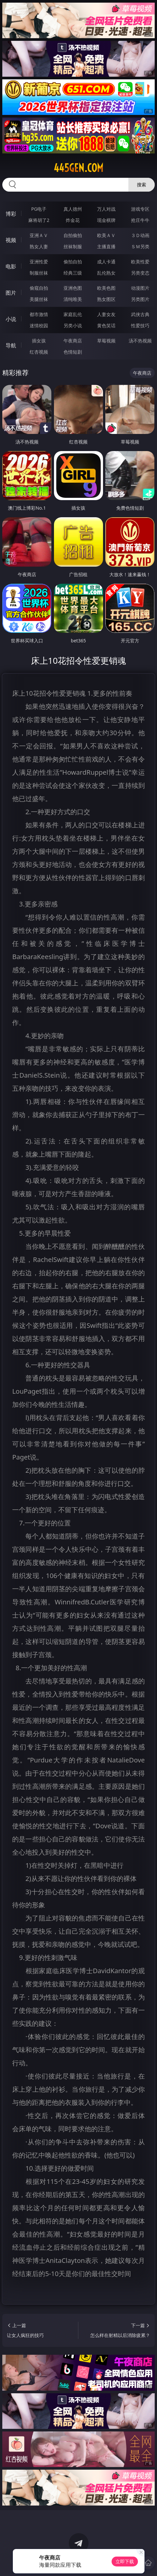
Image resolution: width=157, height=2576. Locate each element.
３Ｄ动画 (140, 235)
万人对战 (106, 209)
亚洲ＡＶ (39, 235)
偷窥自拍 (39, 288)
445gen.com (78, 167)
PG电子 (39, 209)
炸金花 (73, 220)
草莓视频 (106, 340)
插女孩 (39, 340)
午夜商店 (73, 340)
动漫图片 (140, 288)
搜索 (141, 184)
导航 (11, 345)
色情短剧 (73, 352)
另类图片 (140, 299)
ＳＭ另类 (140, 246)
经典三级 (73, 273)
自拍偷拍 (73, 235)
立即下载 (125, 2561)
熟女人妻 (39, 246)
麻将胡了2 (38, 220)
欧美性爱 (140, 261)
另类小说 (73, 325)
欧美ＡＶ (106, 235)
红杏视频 (39, 352)
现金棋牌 (106, 220)
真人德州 (73, 209)
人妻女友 (106, 314)
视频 (11, 240)
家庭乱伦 (73, 314)
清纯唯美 (73, 299)
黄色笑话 (106, 325)
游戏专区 (140, 209)
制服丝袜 (39, 273)
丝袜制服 (73, 246)
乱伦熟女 (106, 273)
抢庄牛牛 (140, 220)
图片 (11, 292)
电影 (11, 266)
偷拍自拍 (73, 261)
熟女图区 (106, 299)
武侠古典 (140, 314)
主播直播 (106, 246)
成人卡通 (106, 261)
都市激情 (39, 314)
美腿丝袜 (39, 299)
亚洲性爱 (39, 261)
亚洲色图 (73, 288)
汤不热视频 (140, 340)
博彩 (11, 213)
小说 (11, 319)
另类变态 (140, 273)
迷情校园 (39, 325)
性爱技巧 (140, 325)
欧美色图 (106, 288)
